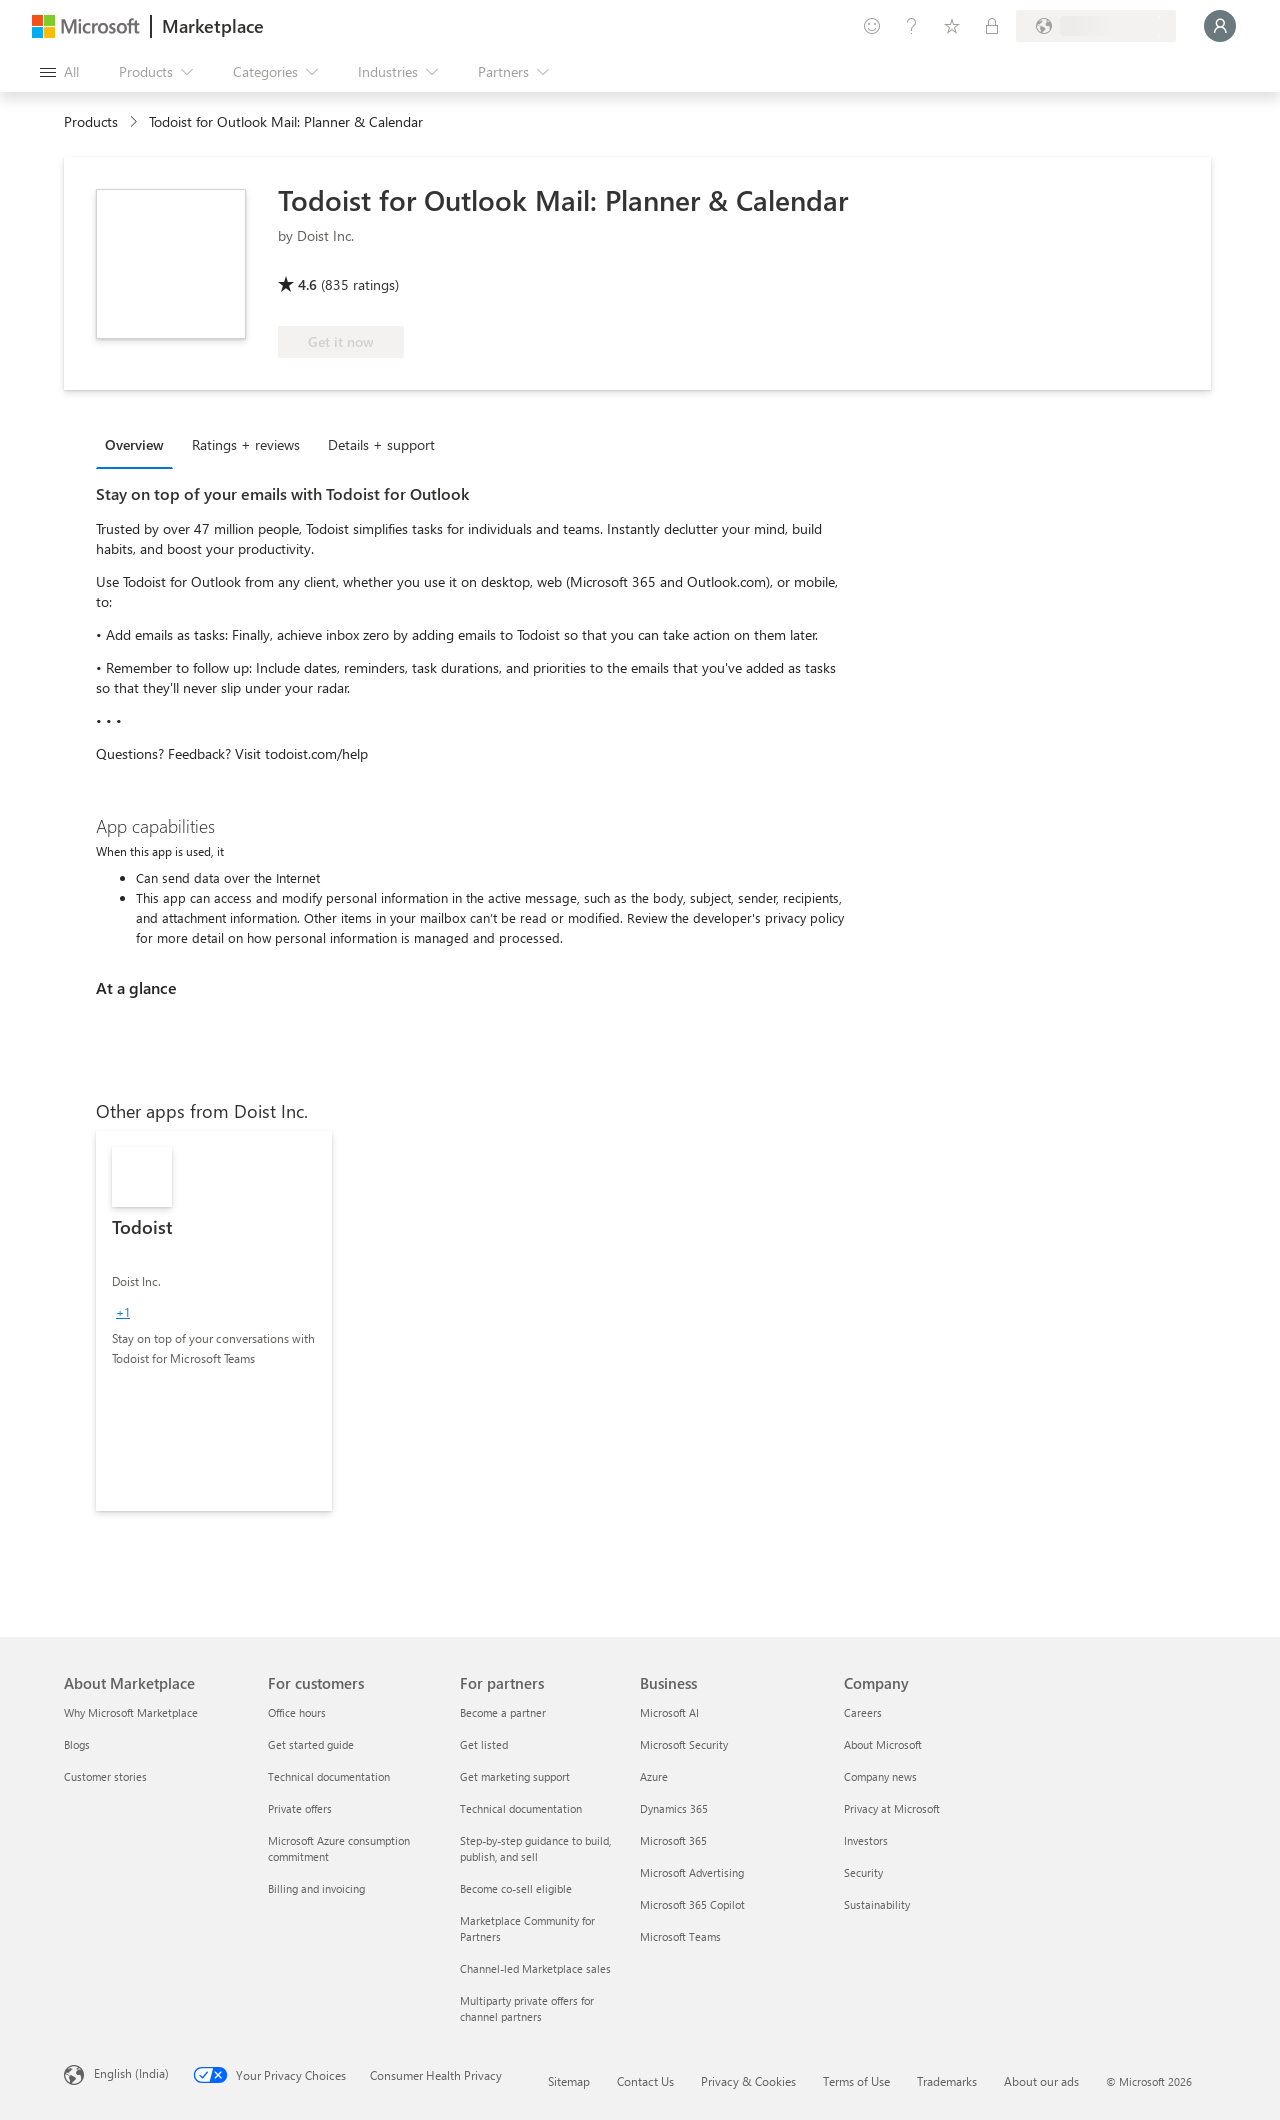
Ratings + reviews (246, 444)
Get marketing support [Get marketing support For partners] (515, 1776)
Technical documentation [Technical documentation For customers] (329, 1776)
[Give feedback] (872, 26)
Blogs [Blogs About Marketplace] (77, 1744)
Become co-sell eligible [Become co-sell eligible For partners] (516, 1888)
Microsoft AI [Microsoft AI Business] (669, 1712)
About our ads (1041, 2081)
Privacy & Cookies (748, 2081)
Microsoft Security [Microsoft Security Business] (684, 1744)
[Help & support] (912, 26)
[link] (214, 1321)
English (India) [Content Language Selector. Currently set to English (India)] (131, 2073)
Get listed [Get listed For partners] (484, 1744)
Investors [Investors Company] (866, 1840)
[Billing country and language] (1096, 26)
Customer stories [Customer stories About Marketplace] (105, 1776)
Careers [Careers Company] (863, 1712)
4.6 (307, 284)
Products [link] (91, 121)
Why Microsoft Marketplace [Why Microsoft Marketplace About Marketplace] (131, 1712)
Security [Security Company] (863, 1872)
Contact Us (645, 2081)
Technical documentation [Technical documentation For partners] (521, 1808)
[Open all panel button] (59, 72)
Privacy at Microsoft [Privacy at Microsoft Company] (892, 1808)
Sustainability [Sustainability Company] (877, 1904)
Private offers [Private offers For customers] (300, 1808)
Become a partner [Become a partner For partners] (503, 1712)
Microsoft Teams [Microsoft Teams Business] (680, 1936)
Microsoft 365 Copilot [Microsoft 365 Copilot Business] (692, 1904)
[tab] (139, 444)
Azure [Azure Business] (654, 1776)
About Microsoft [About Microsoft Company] (883, 1744)
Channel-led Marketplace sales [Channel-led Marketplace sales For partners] (535, 1968)
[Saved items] (952, 26)
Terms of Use (856, 2081)
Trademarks (947, 2081)
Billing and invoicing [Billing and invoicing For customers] (316, 1888)
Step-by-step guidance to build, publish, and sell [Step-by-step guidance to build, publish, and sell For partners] (535, 1848)
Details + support (381, 444)
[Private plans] (992, 26)
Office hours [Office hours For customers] (297, 1712)
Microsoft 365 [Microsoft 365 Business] (673, 1840)
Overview (134, 444)
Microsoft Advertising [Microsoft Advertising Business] (692, 1872)
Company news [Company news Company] (880, 1776)
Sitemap (569, 2081)
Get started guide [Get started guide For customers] (311, 1744)
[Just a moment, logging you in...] (1220, 26)
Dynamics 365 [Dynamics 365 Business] (674, 1808)
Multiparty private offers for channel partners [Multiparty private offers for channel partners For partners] (527, 2008)
